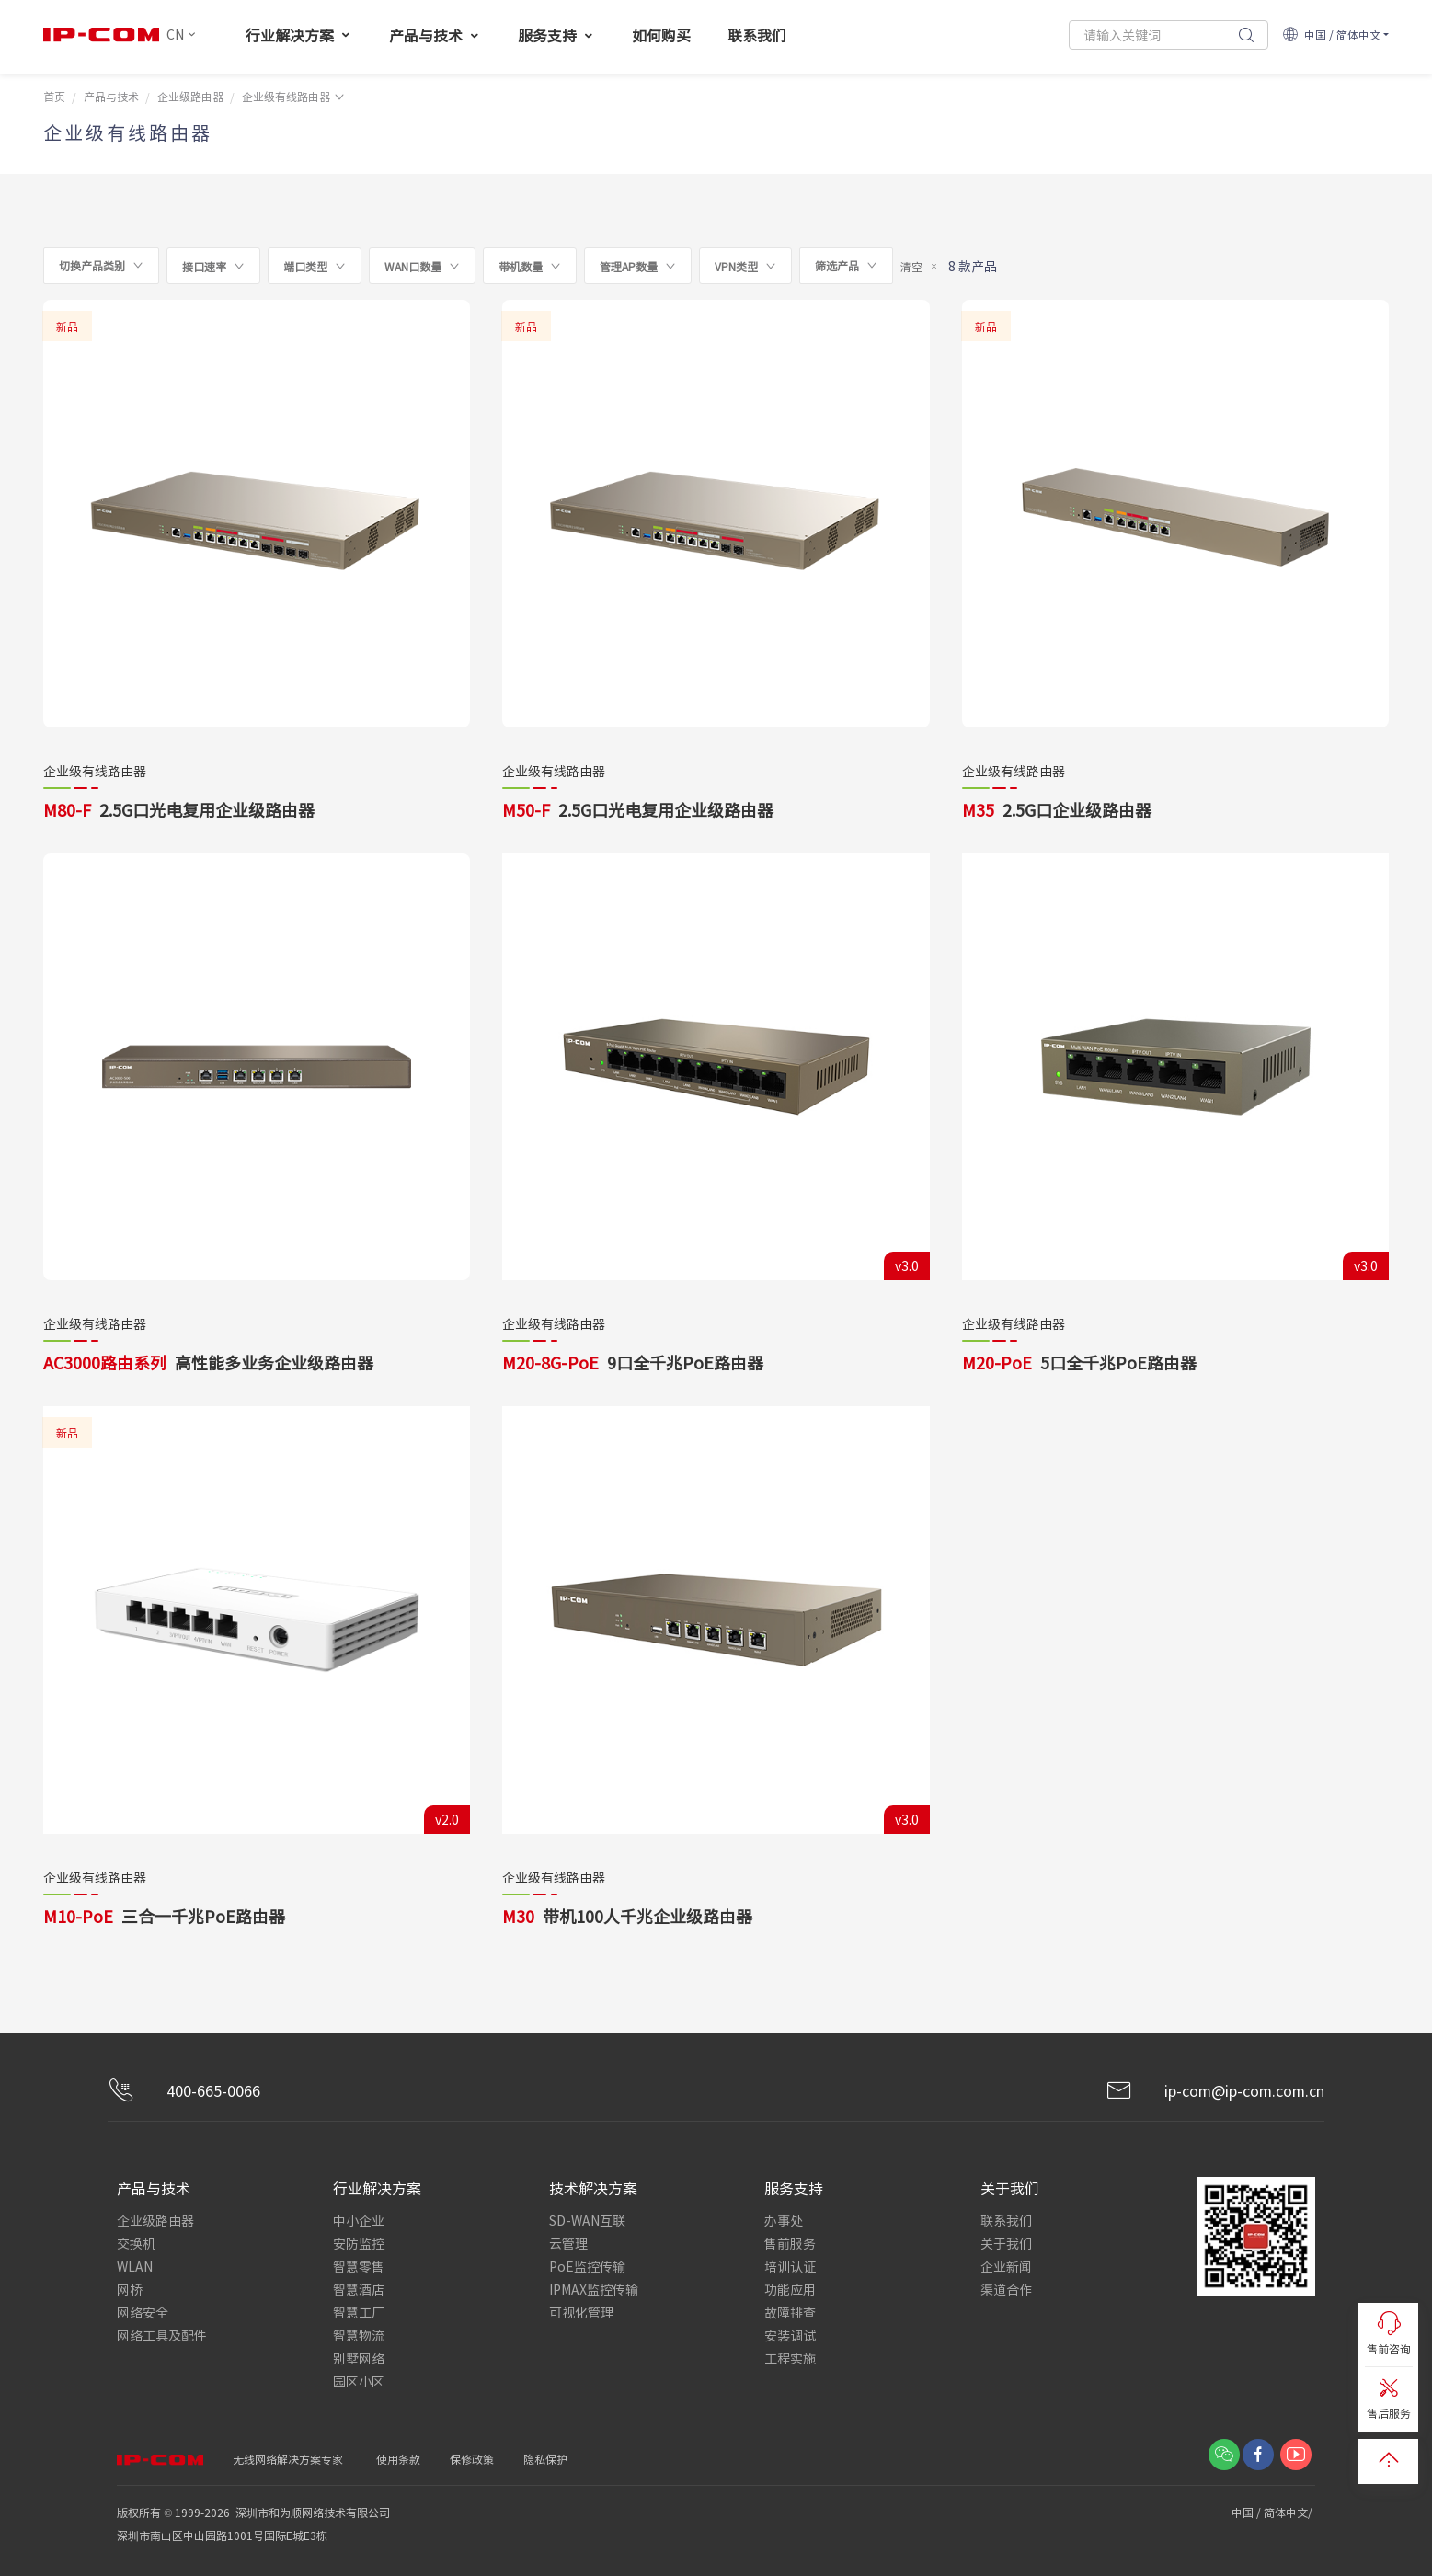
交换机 (136, 2243)
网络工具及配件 (162, 2335)
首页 (54, 96)
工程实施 (790, 2358)
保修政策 (472, 2459)
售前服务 (790, 2243)
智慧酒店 (358, 2289)
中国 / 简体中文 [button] (1331, 34)
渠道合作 (1006, 2289)
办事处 (783, 2220)
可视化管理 (581, 2312)
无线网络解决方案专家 (288, 2459)
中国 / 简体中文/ (1273, 2512)
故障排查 (790, 2312)
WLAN (135, 2266)
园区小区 (358, 2381)
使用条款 (398, 2459)
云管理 (568, 2243)
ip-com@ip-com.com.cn (1215, 2090)
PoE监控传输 (587, 2266)
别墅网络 (358, 2358)
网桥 (130, 2289)
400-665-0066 (184, 2090)
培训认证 (790, 2266)
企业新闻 (1006, 2266)
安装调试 (790, 2335)
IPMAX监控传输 (593, 2289)
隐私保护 (545, 2459)
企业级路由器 (190, 96)
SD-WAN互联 (587, 2220)
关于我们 (1006, 2243)
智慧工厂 (358, 2312)
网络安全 (142, 2312)
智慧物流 (358, 2335)
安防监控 (358, 2243)
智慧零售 (358, 2266)
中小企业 (358, 2220)
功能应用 (790, 2289)
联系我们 (1006, 2220)
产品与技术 (111, 96)
